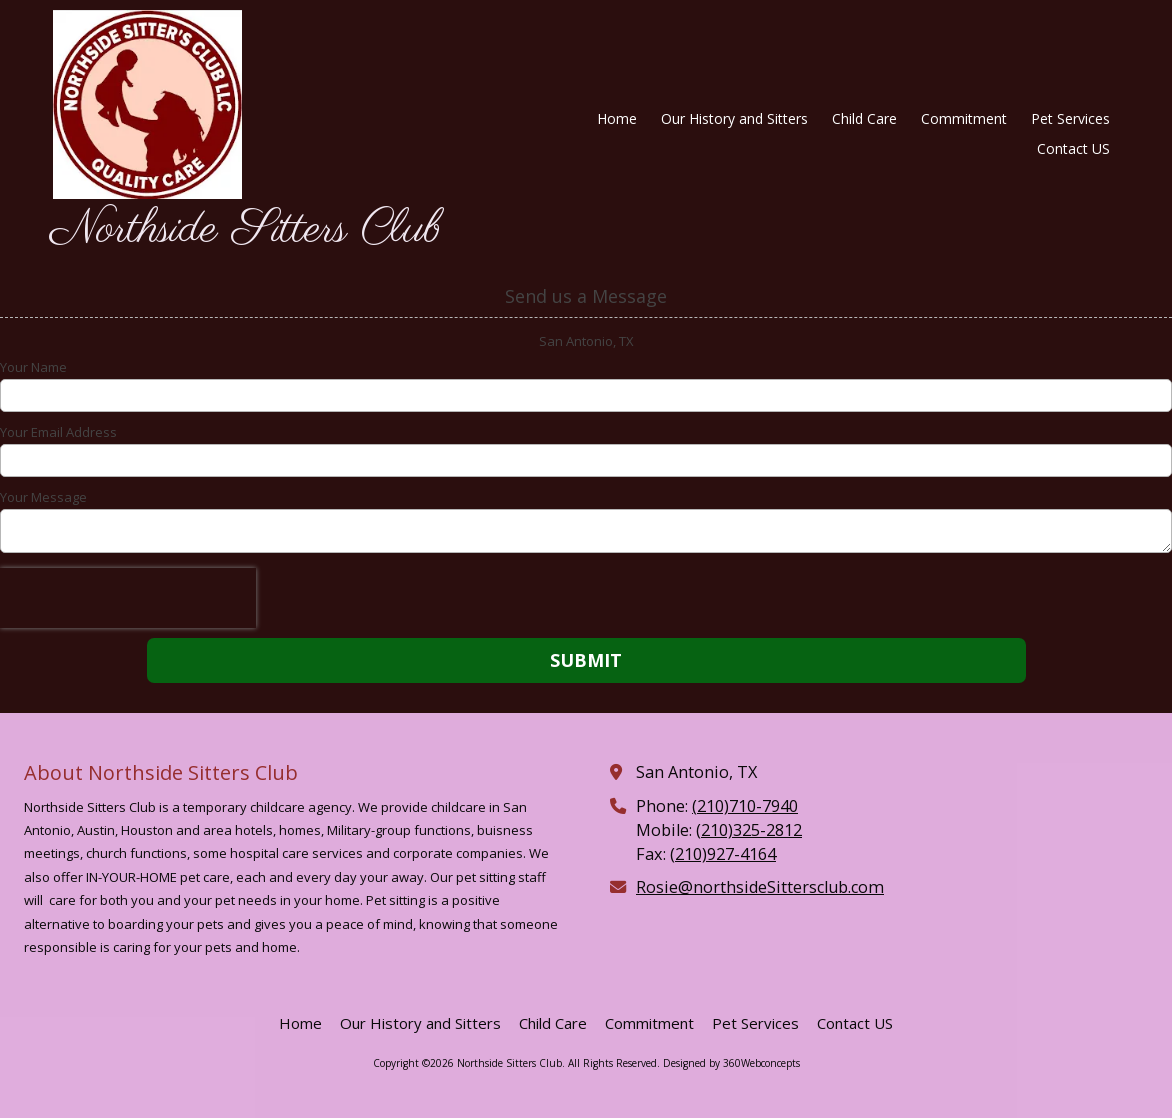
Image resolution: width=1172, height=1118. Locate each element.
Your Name (33, 367)
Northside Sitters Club (245, 230)
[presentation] (128, 598)
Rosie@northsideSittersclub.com (760, 887)
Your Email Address (58, 432)
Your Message (43, 497)
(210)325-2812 (749, 830)
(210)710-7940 (745, 806)
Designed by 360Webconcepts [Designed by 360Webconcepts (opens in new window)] (731, 1063)
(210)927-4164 (723, 854)
